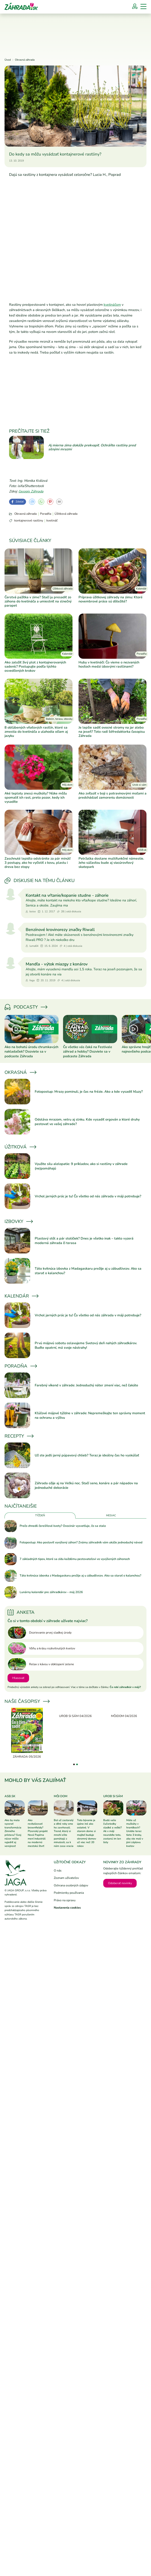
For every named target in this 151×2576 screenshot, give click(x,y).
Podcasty (26, 1007)
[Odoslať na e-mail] (59, 502)
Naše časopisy (27, 1701)
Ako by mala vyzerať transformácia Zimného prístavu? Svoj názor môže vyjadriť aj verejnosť (13, 1833)
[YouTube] (41, 502)
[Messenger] (32, 502)
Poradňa (45, 514)
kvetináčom (112, 304)
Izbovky (18, 1221)
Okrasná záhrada (25, 514)
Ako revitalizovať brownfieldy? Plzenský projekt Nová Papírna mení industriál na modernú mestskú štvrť (38, 1833)
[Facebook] (17, 502)
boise (31, 911)
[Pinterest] (50, 502)
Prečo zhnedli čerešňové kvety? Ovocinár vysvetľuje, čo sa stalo (63, 1526)
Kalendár (21, 1296)
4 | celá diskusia (71, 946)
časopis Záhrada (30, 491)
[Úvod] (21, 6)
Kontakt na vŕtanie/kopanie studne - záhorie (67, 895)
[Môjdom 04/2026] (124, 1713)
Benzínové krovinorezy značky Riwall (60, 929)
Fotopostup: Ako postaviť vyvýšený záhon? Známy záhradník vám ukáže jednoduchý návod (81, 1543)
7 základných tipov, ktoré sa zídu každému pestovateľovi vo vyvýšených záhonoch (75, 1559)
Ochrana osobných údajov (71, 1885)
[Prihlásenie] (134, 6)
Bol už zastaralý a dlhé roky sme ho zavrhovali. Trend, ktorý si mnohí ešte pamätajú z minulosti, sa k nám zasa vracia (63, 1833)
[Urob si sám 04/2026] (75, 1713)
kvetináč (52, 520)
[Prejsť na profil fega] (11, 963)
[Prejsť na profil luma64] (11, 929)
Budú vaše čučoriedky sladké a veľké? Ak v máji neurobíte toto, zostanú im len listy (112, 1831)
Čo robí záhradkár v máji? (125, 1687)
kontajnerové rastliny (28, 520)
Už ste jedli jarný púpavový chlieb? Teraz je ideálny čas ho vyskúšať (87, 1455)
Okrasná (20, 1072)
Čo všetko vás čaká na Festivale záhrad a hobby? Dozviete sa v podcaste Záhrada (87, 1051)
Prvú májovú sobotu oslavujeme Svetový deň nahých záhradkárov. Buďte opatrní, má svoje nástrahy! (86, 1345)
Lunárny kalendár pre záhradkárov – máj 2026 (51, 1592)
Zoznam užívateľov (66, 1878)
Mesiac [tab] (111, 1515)
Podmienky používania (69, 1893)
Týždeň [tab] (40, 1515)
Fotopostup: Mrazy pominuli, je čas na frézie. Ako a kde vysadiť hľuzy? (89, 1091)
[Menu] (143, 6)
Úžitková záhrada (66, 514)
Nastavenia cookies (67, 1908)
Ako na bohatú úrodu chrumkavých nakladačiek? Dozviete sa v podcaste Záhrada (31, 1051)
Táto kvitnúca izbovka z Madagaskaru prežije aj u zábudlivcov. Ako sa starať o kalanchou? (80, 1576)
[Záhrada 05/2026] (27, 1733)
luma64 (32, 946)
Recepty (19, 1436)
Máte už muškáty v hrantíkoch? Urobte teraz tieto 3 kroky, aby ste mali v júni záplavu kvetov (134, 1833)
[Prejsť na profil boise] (11, 894)
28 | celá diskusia (69, 911)
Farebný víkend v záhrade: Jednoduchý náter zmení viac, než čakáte (86, 1385)
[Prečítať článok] (32, 1029)
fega (30, 980)
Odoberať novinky (120, 1883)
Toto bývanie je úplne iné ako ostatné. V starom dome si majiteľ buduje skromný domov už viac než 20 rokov (86, 1833)
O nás (58, 1871)
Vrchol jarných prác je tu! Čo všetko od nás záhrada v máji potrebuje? (88, 1196)
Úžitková (20, 1147)
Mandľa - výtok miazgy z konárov (57, 964)
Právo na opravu (65, 1900)
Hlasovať (18, 1678)
